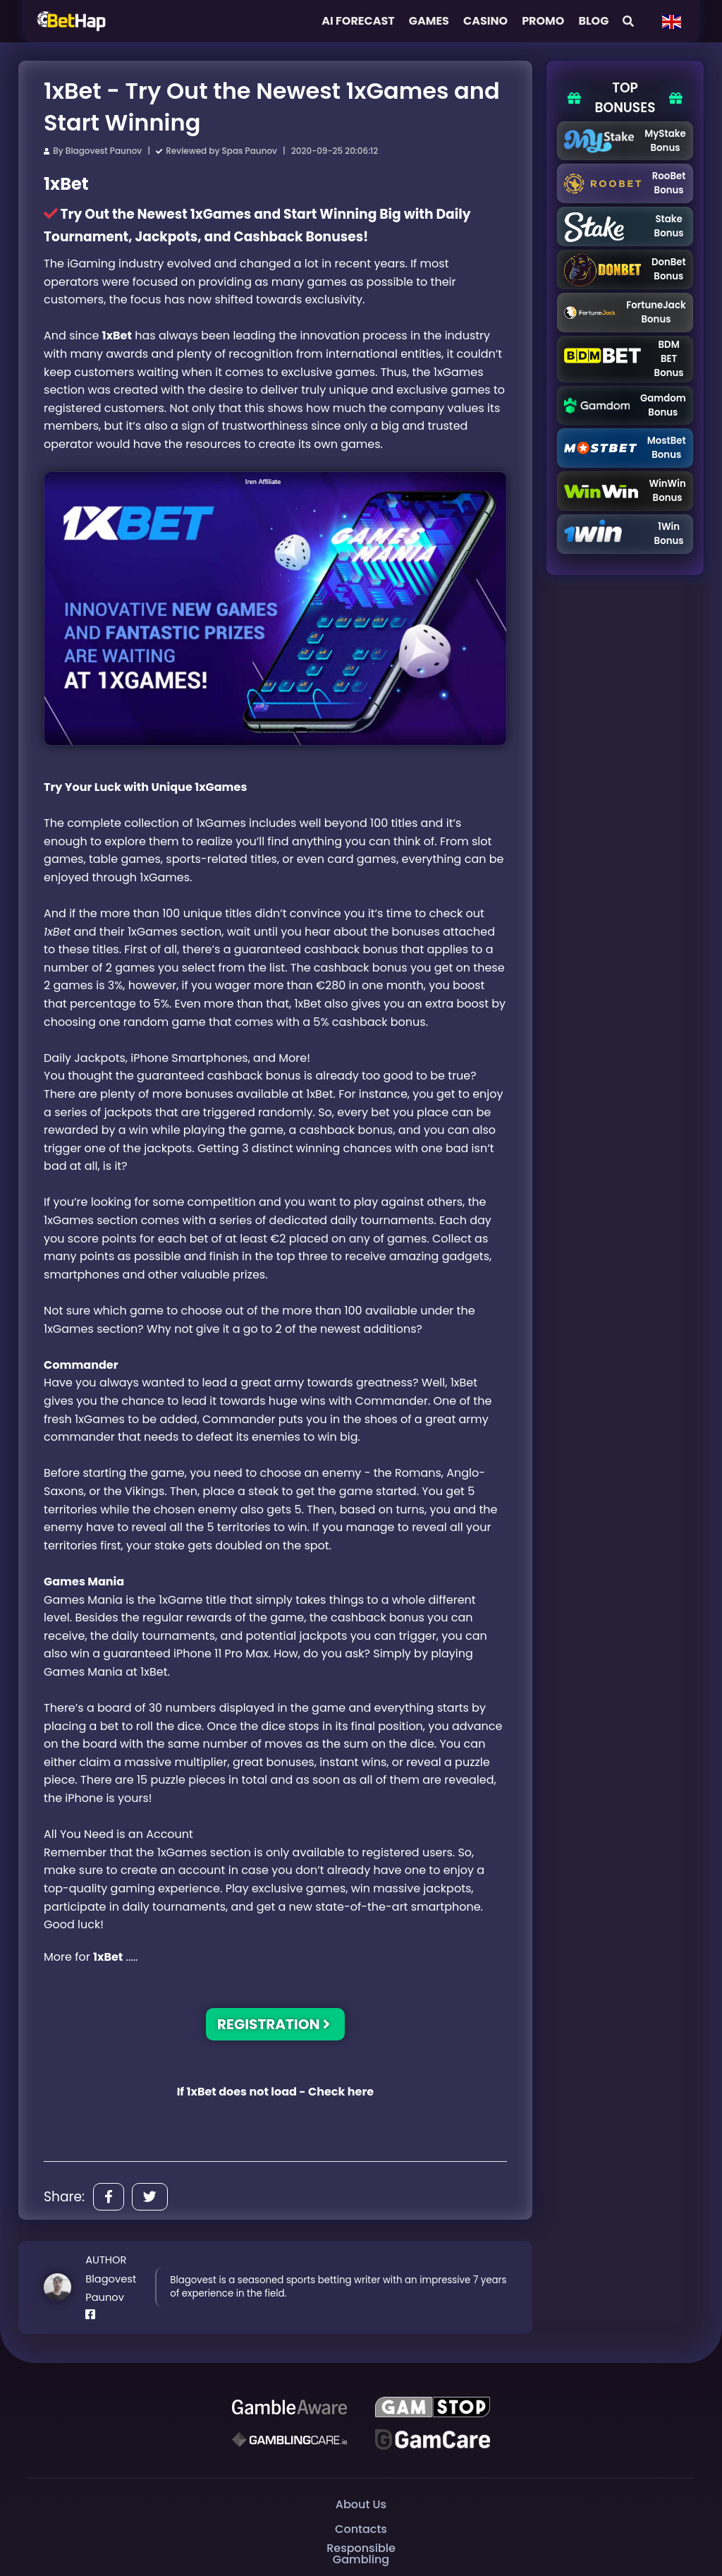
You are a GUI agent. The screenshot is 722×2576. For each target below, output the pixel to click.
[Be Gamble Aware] (289, 2407)
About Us (361, 2504)
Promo (543, 21)
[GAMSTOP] (432, 2407)
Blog (593, 21)
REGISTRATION (273, 2024)
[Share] (108, 2197)
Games (429, 21)
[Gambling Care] (289, 2440)
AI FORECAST (358, 21)
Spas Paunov (249, 151)
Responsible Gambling (361, 2554)
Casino (485, 21)
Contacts (361, 2529)
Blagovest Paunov (104, 151)
